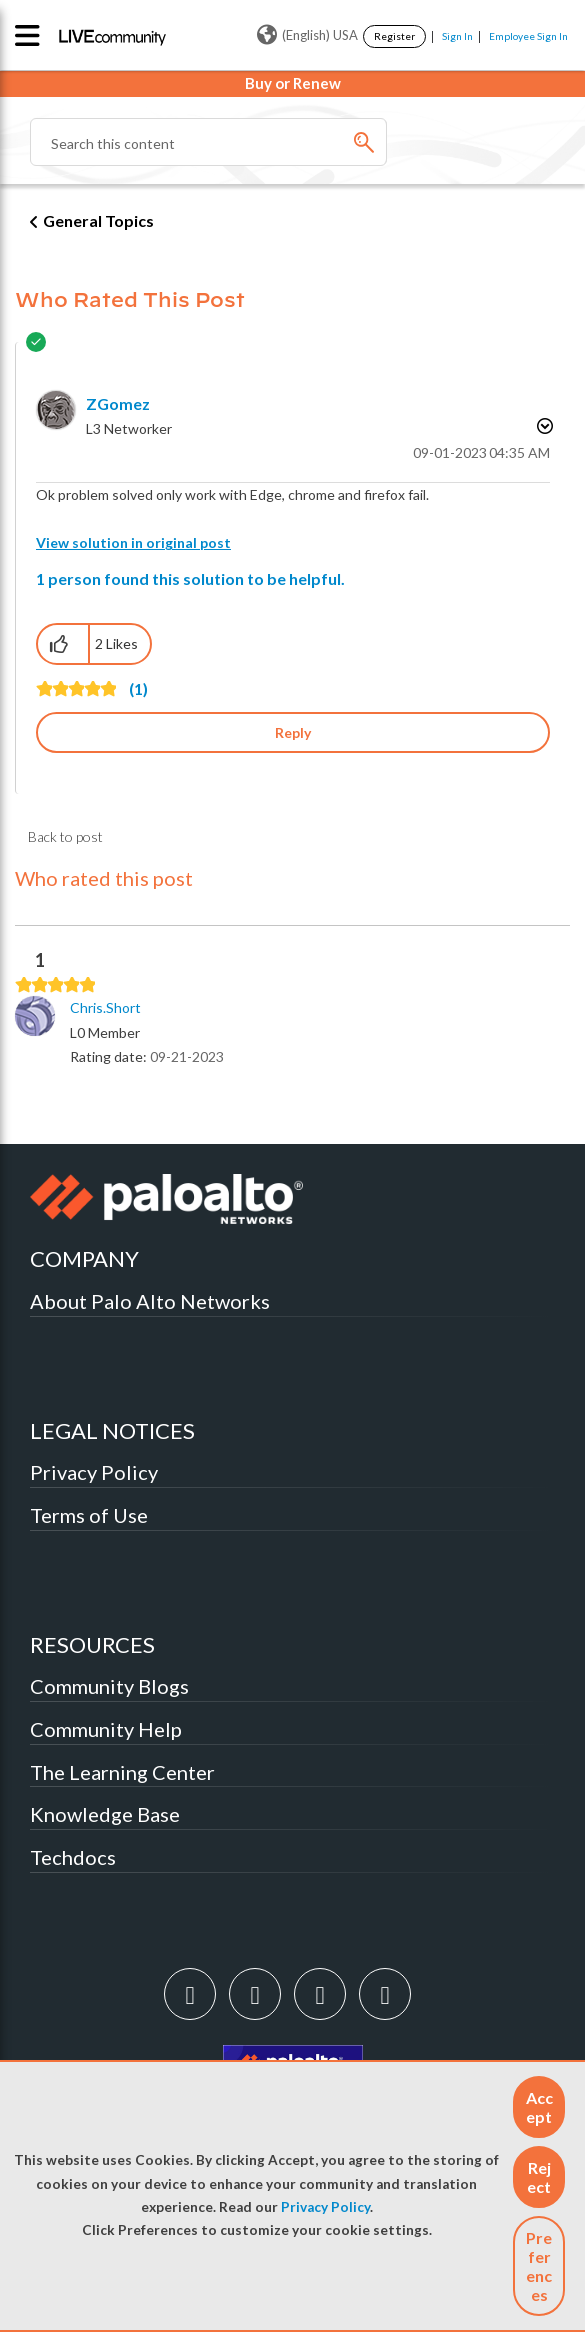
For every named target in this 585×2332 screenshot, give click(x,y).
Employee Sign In (528, 36)
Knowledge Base (105, 1814)
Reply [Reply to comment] (293, 732)
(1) (138, 688)
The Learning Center (122, 1772)
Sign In (457, 36)
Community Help (106, 1729)
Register (394, 36)
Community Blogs (109, 1686)
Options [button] (543, 426)
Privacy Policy (325, 2207)
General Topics (98, 220)
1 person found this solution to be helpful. (190, 578)
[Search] (208, 142)
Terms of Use (89, 1515)
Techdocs (73, 1857)
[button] (539, 2107)
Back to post (65, 836)
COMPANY (84, 1258)
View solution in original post (133, 542)
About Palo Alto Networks (150, 1301)
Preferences (539, 2266)
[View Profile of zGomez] (118, 403)
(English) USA (307, 35)
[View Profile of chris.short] (105, 1008)
